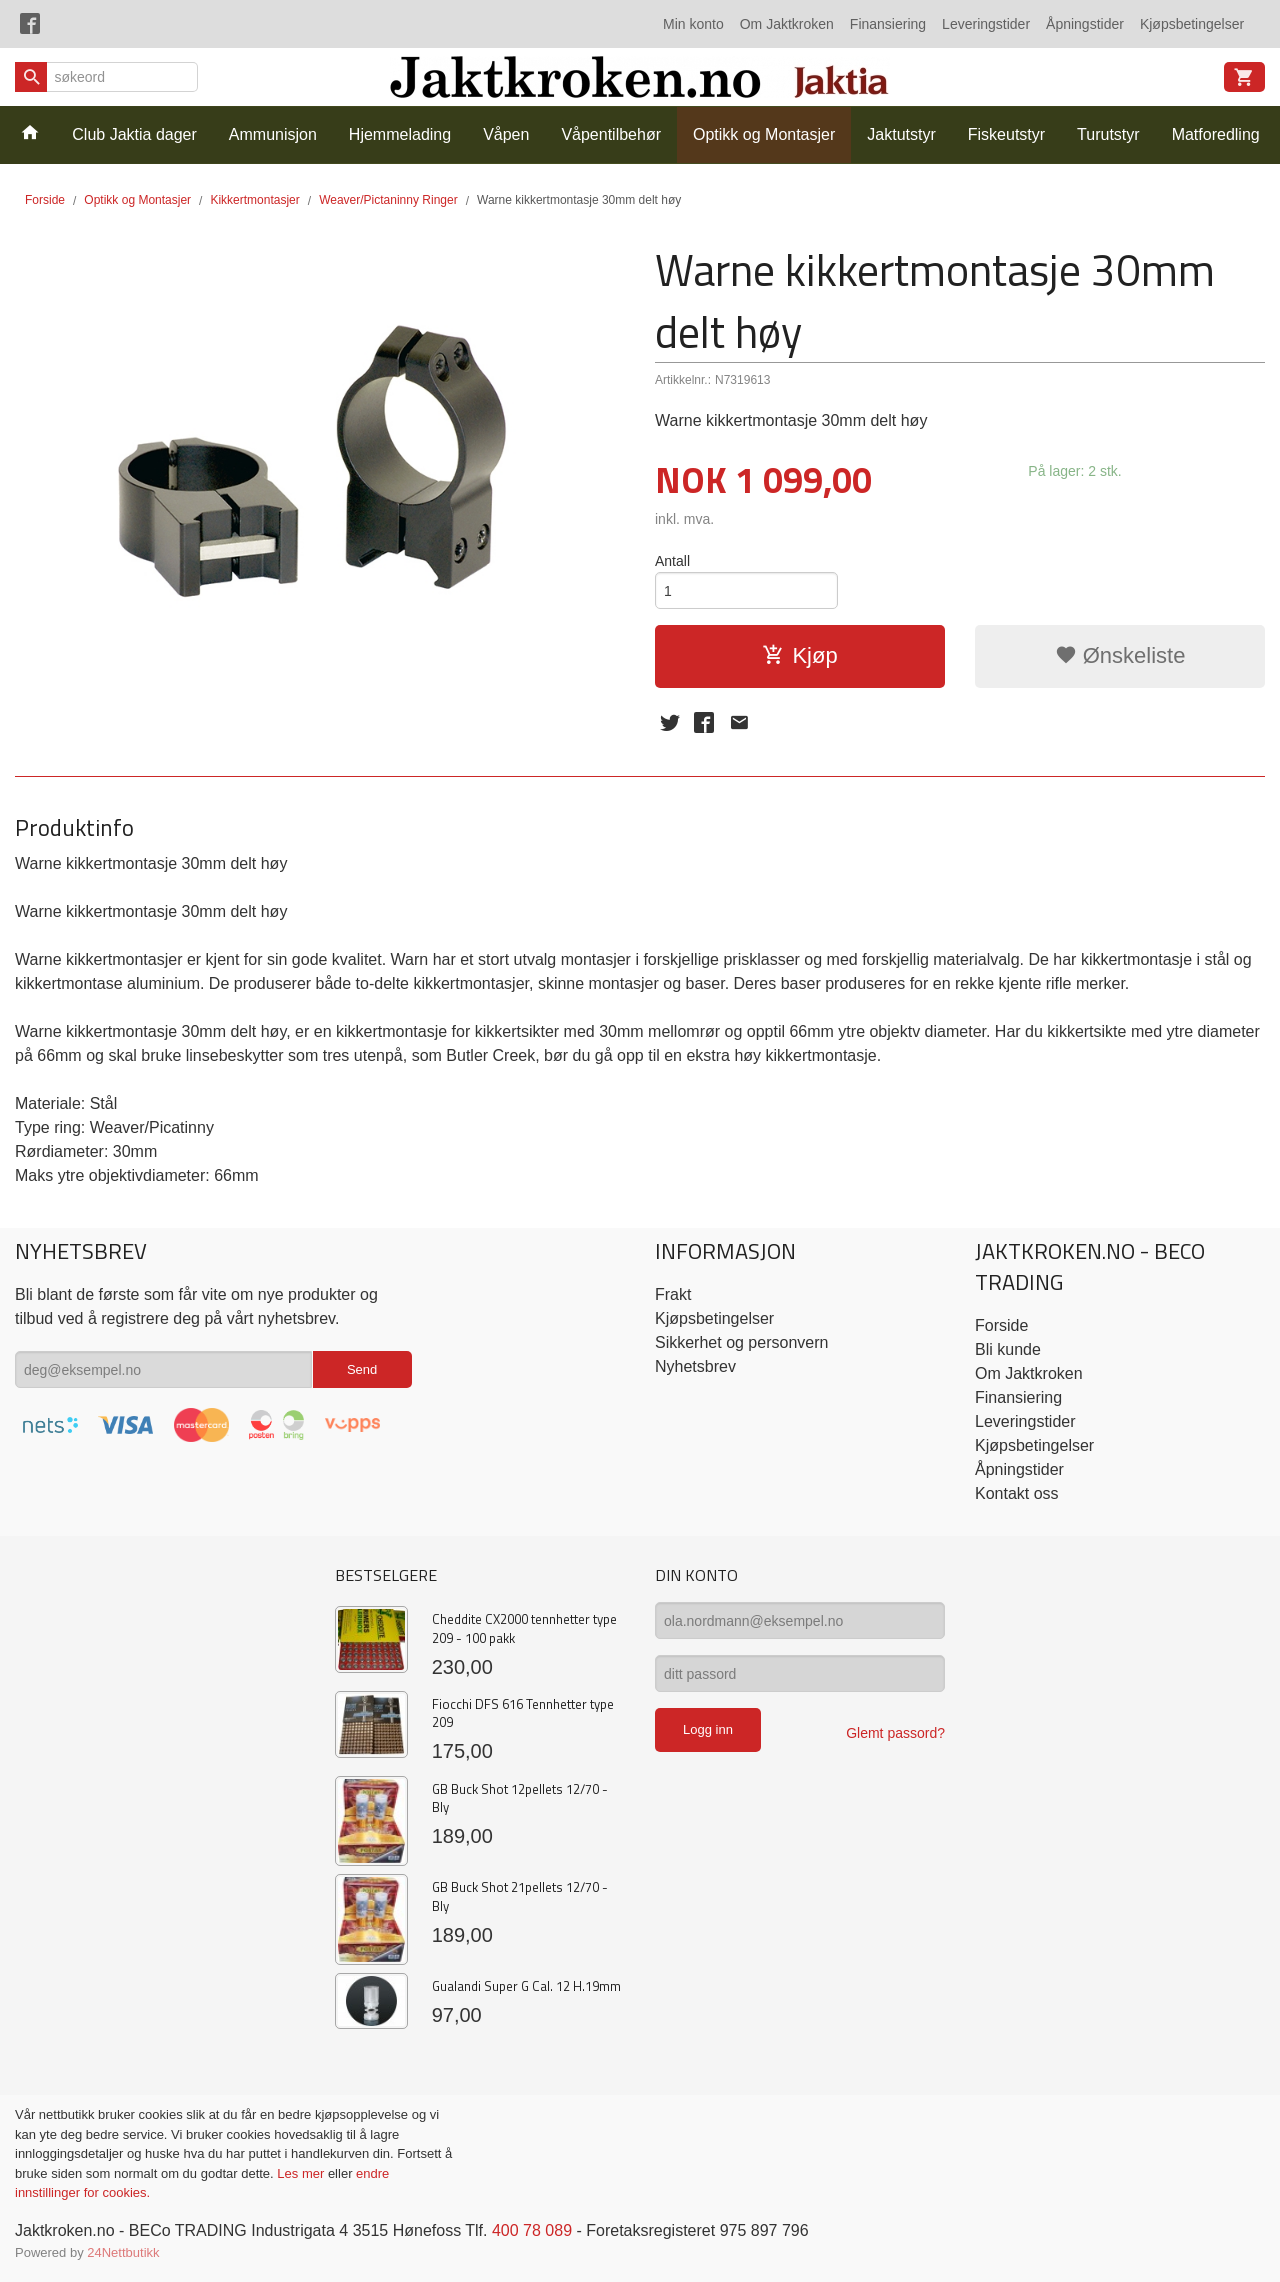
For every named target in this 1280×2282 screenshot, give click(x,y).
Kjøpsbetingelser (1192, 24)
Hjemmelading (400, 134)
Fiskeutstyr (1006, 134)
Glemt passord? (895, 1733)
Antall (672, 561)
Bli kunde (1008, 1349)
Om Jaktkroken (787, 24)
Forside (45, 200)
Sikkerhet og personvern (741, 1342)
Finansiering (888, 24)
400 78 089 (532, 2230)
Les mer (302, 2173)
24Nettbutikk (123, 2252)
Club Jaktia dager (134, 134)
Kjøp (799, 655)
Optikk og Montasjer (764, 134)
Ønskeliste (1120, 655)
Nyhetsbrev (695, 1366)
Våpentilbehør (611, 134)
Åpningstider (1085, 24)
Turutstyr (1108, 134)
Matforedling (1216, 134)
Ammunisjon (273, 134)
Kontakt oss (1017, 1493)
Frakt (673, 1294)
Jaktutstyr (901, 134)
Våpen (506, 134)
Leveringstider (986, 24)
